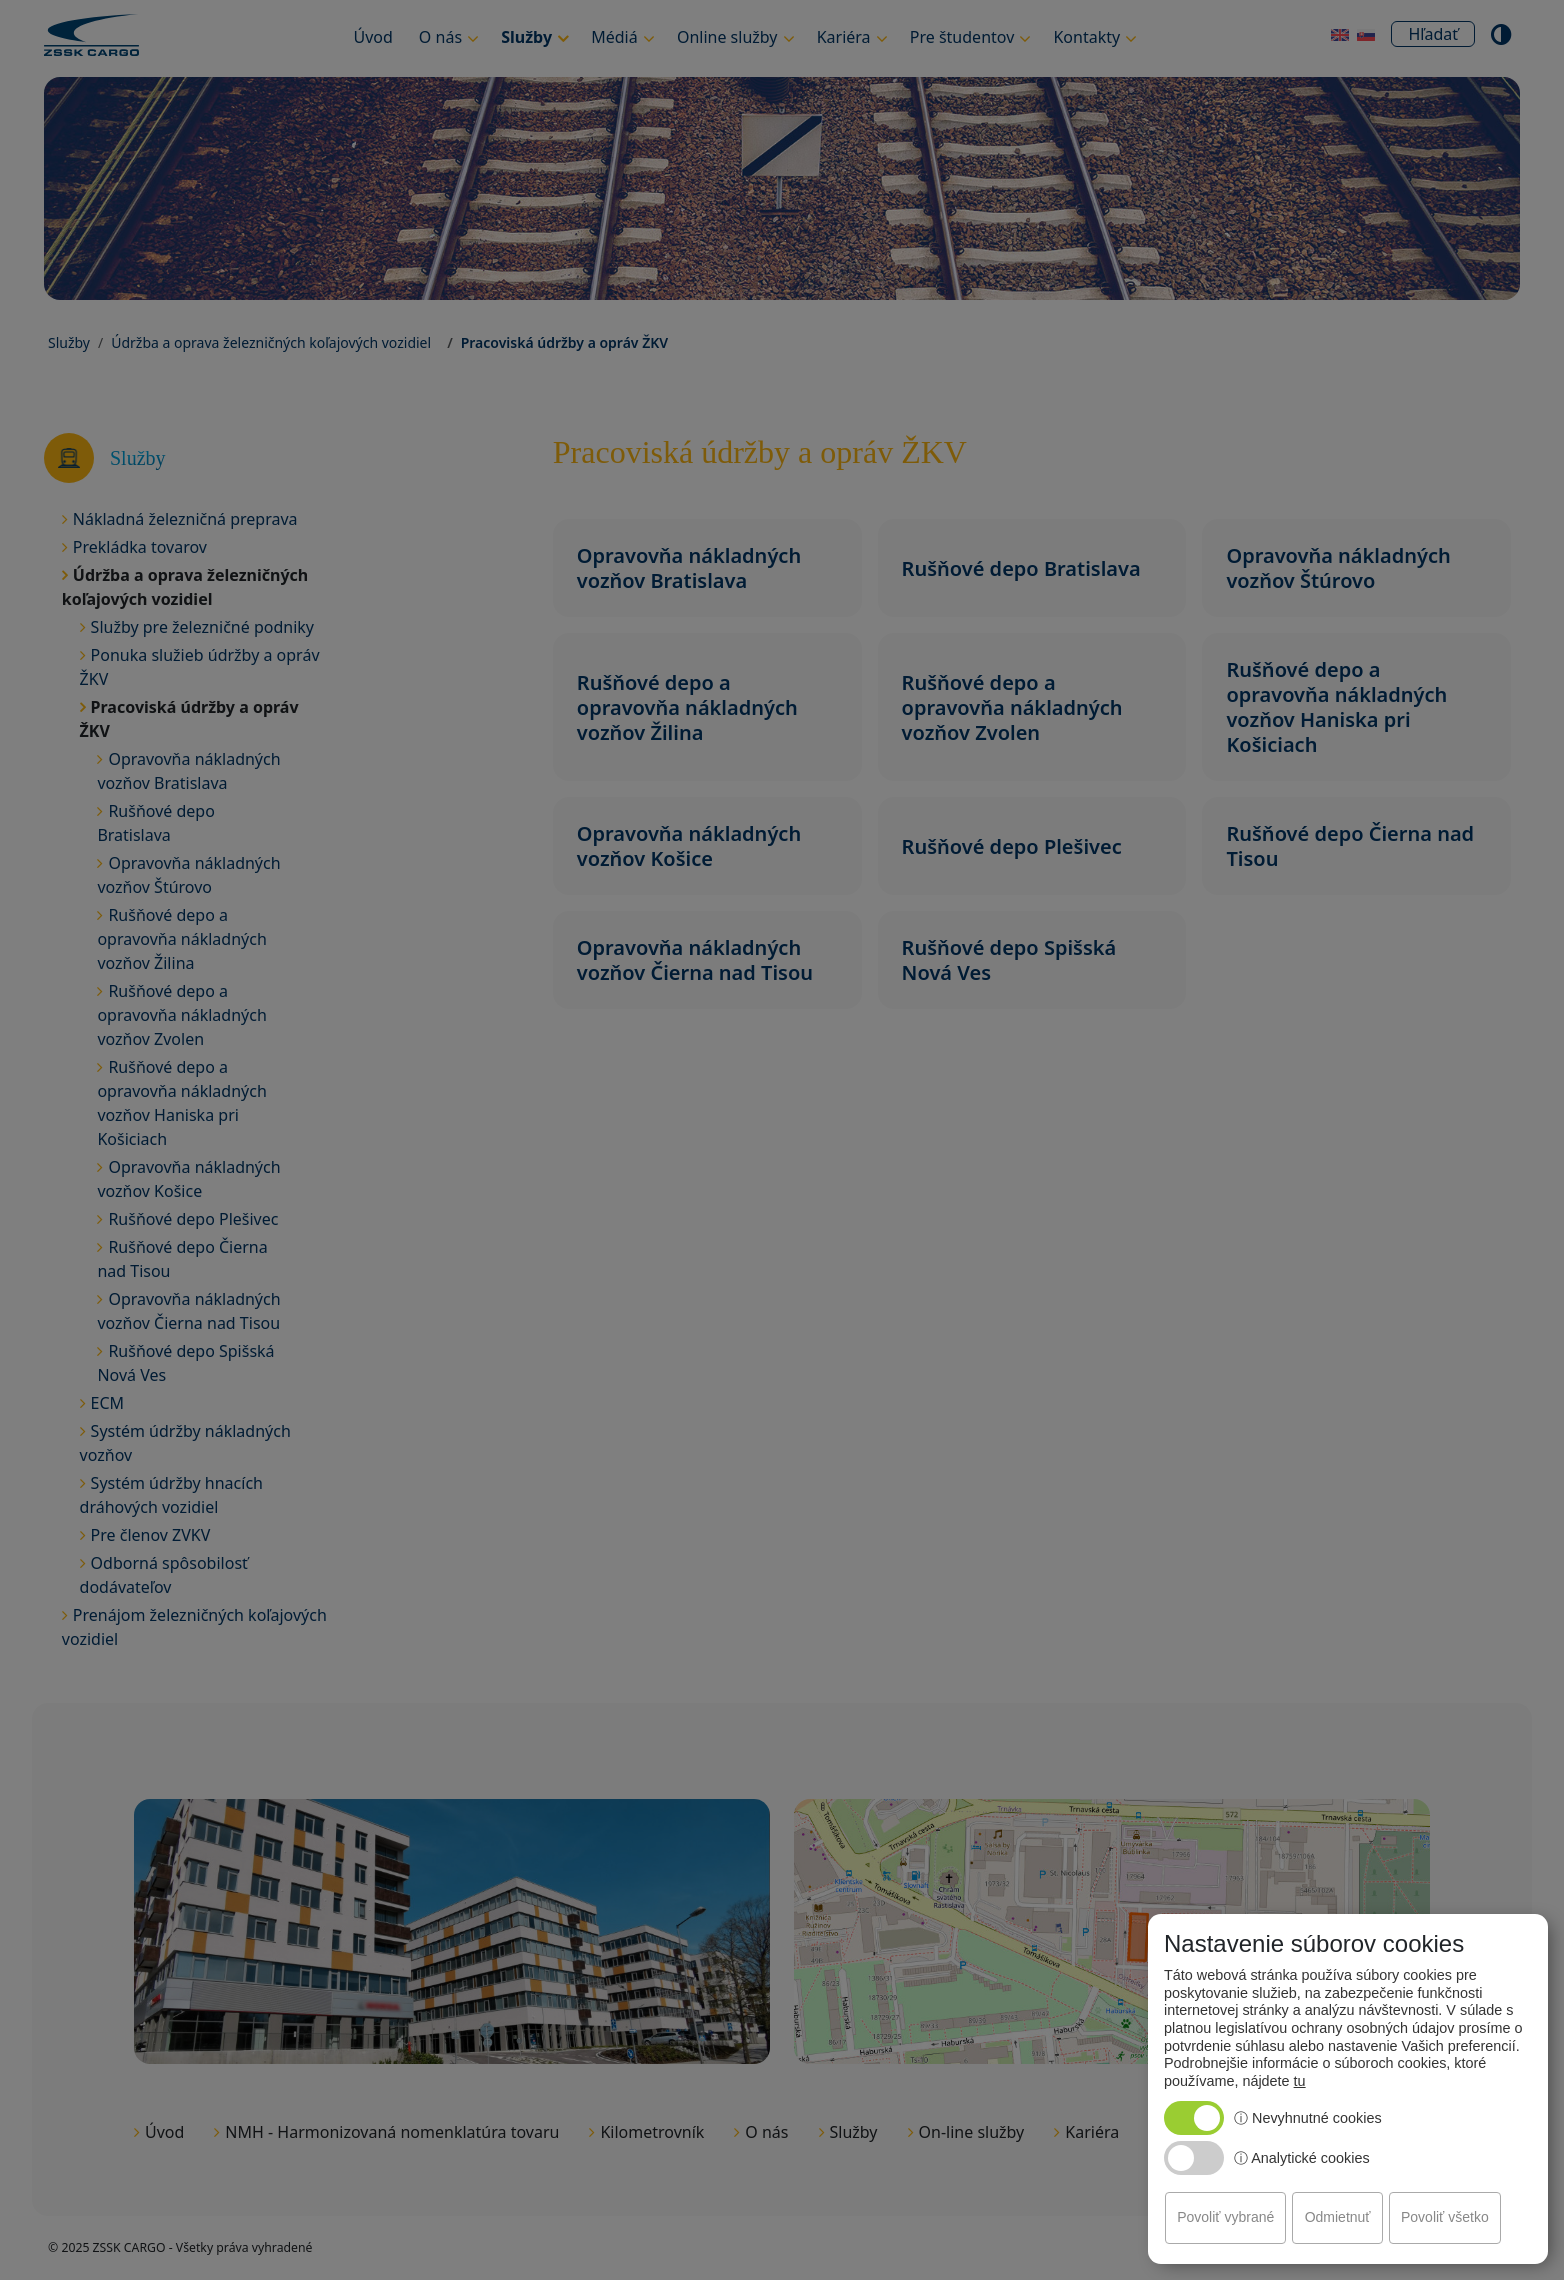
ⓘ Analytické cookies (1302, 2158)
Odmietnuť (1338, 2217)
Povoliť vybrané (1225, 2217)
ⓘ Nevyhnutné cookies (1308, 2118)
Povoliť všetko (1445, 2217)
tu (1300, 2081)
